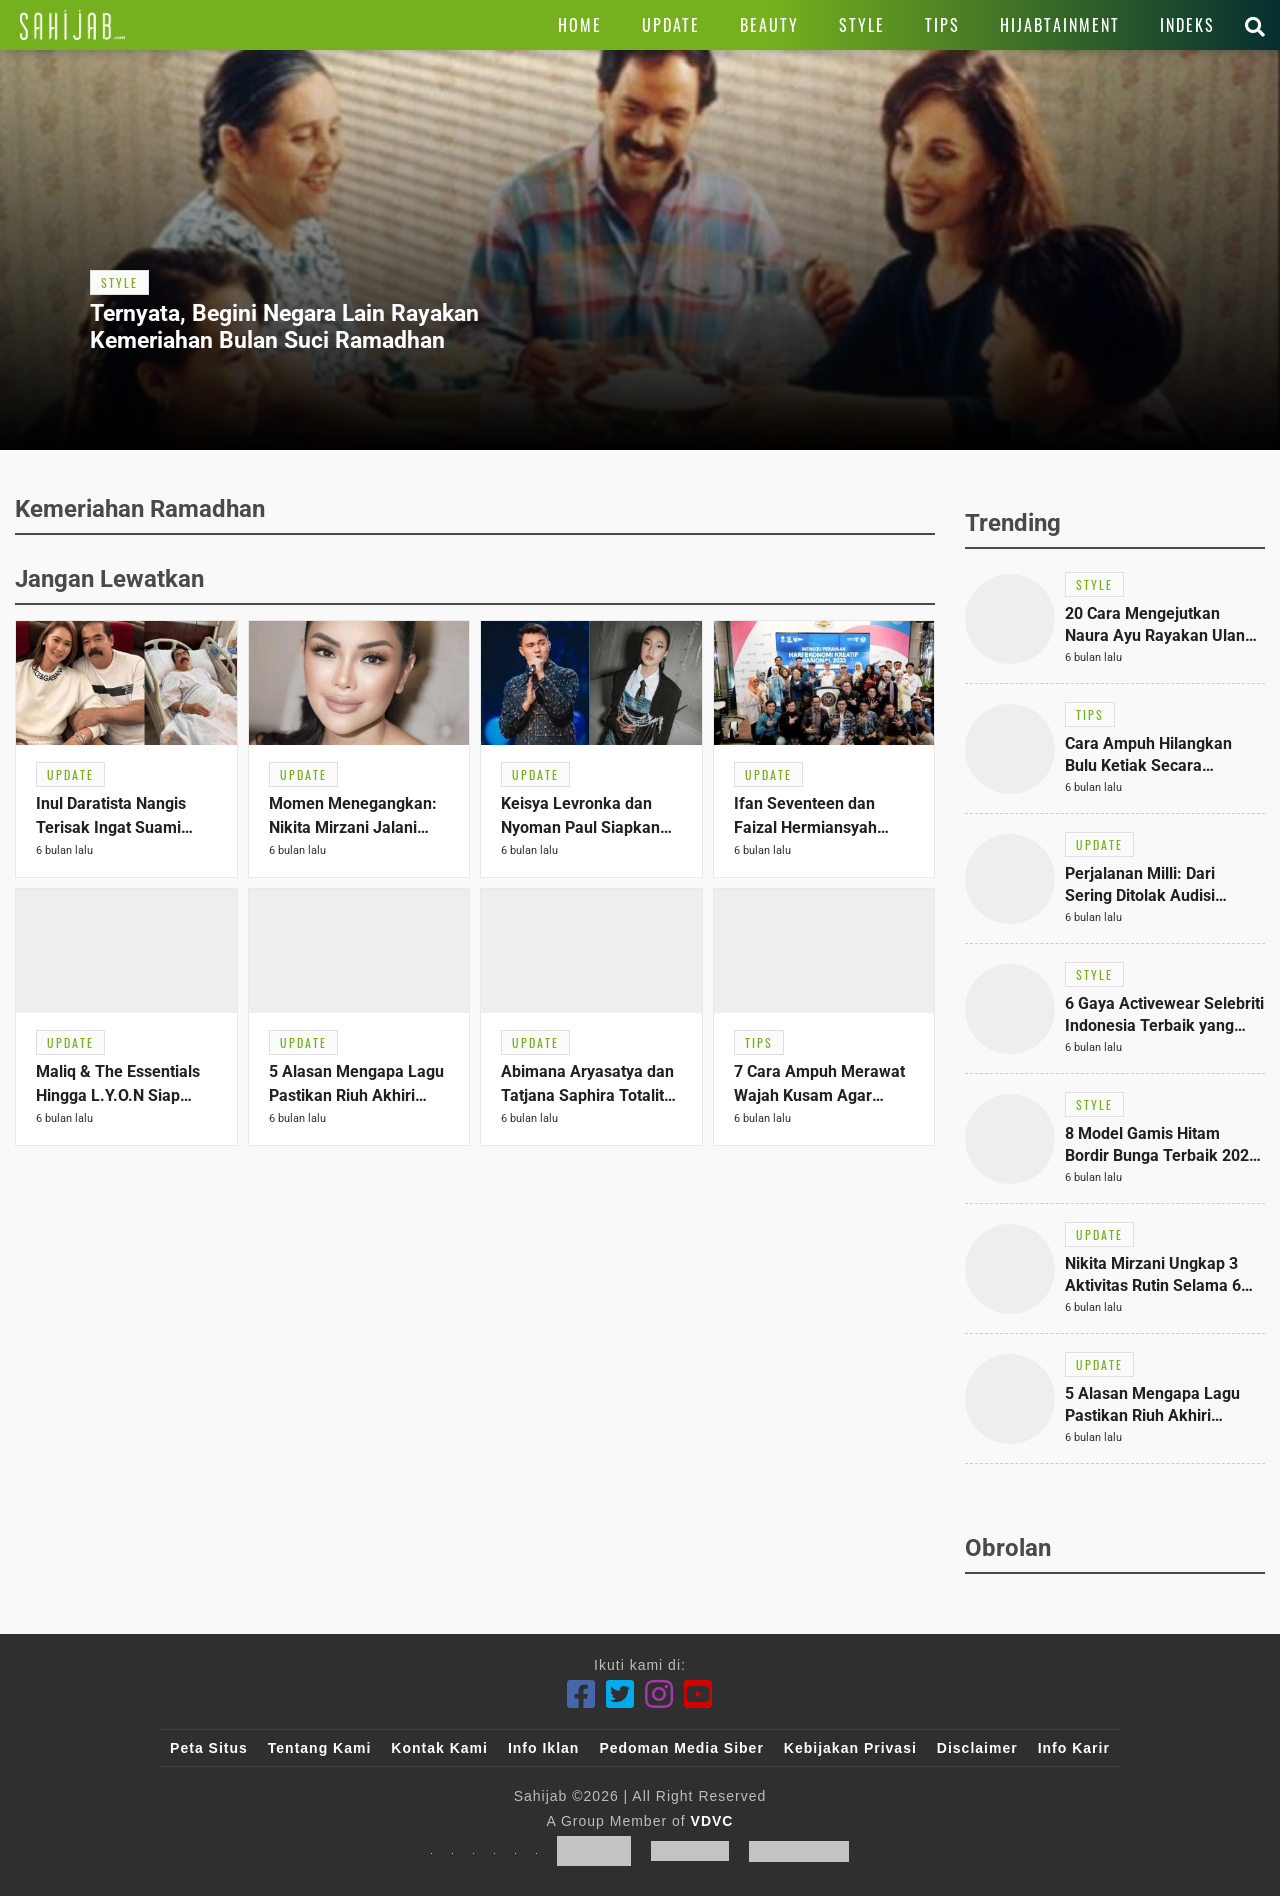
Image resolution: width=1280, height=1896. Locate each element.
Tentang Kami (320, 1748)
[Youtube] (698, 1694)
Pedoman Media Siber (681, 1748)
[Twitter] (620, 1694)
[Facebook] (581, 1694)
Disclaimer (977, 1748)
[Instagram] (659, 1694)
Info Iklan (543, 1748)
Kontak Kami (439, 1748)
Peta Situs (209, 1748)
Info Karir (1074, 1748)
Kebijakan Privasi (850, 1748)
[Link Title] (72, 25)
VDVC (712, 1821)
